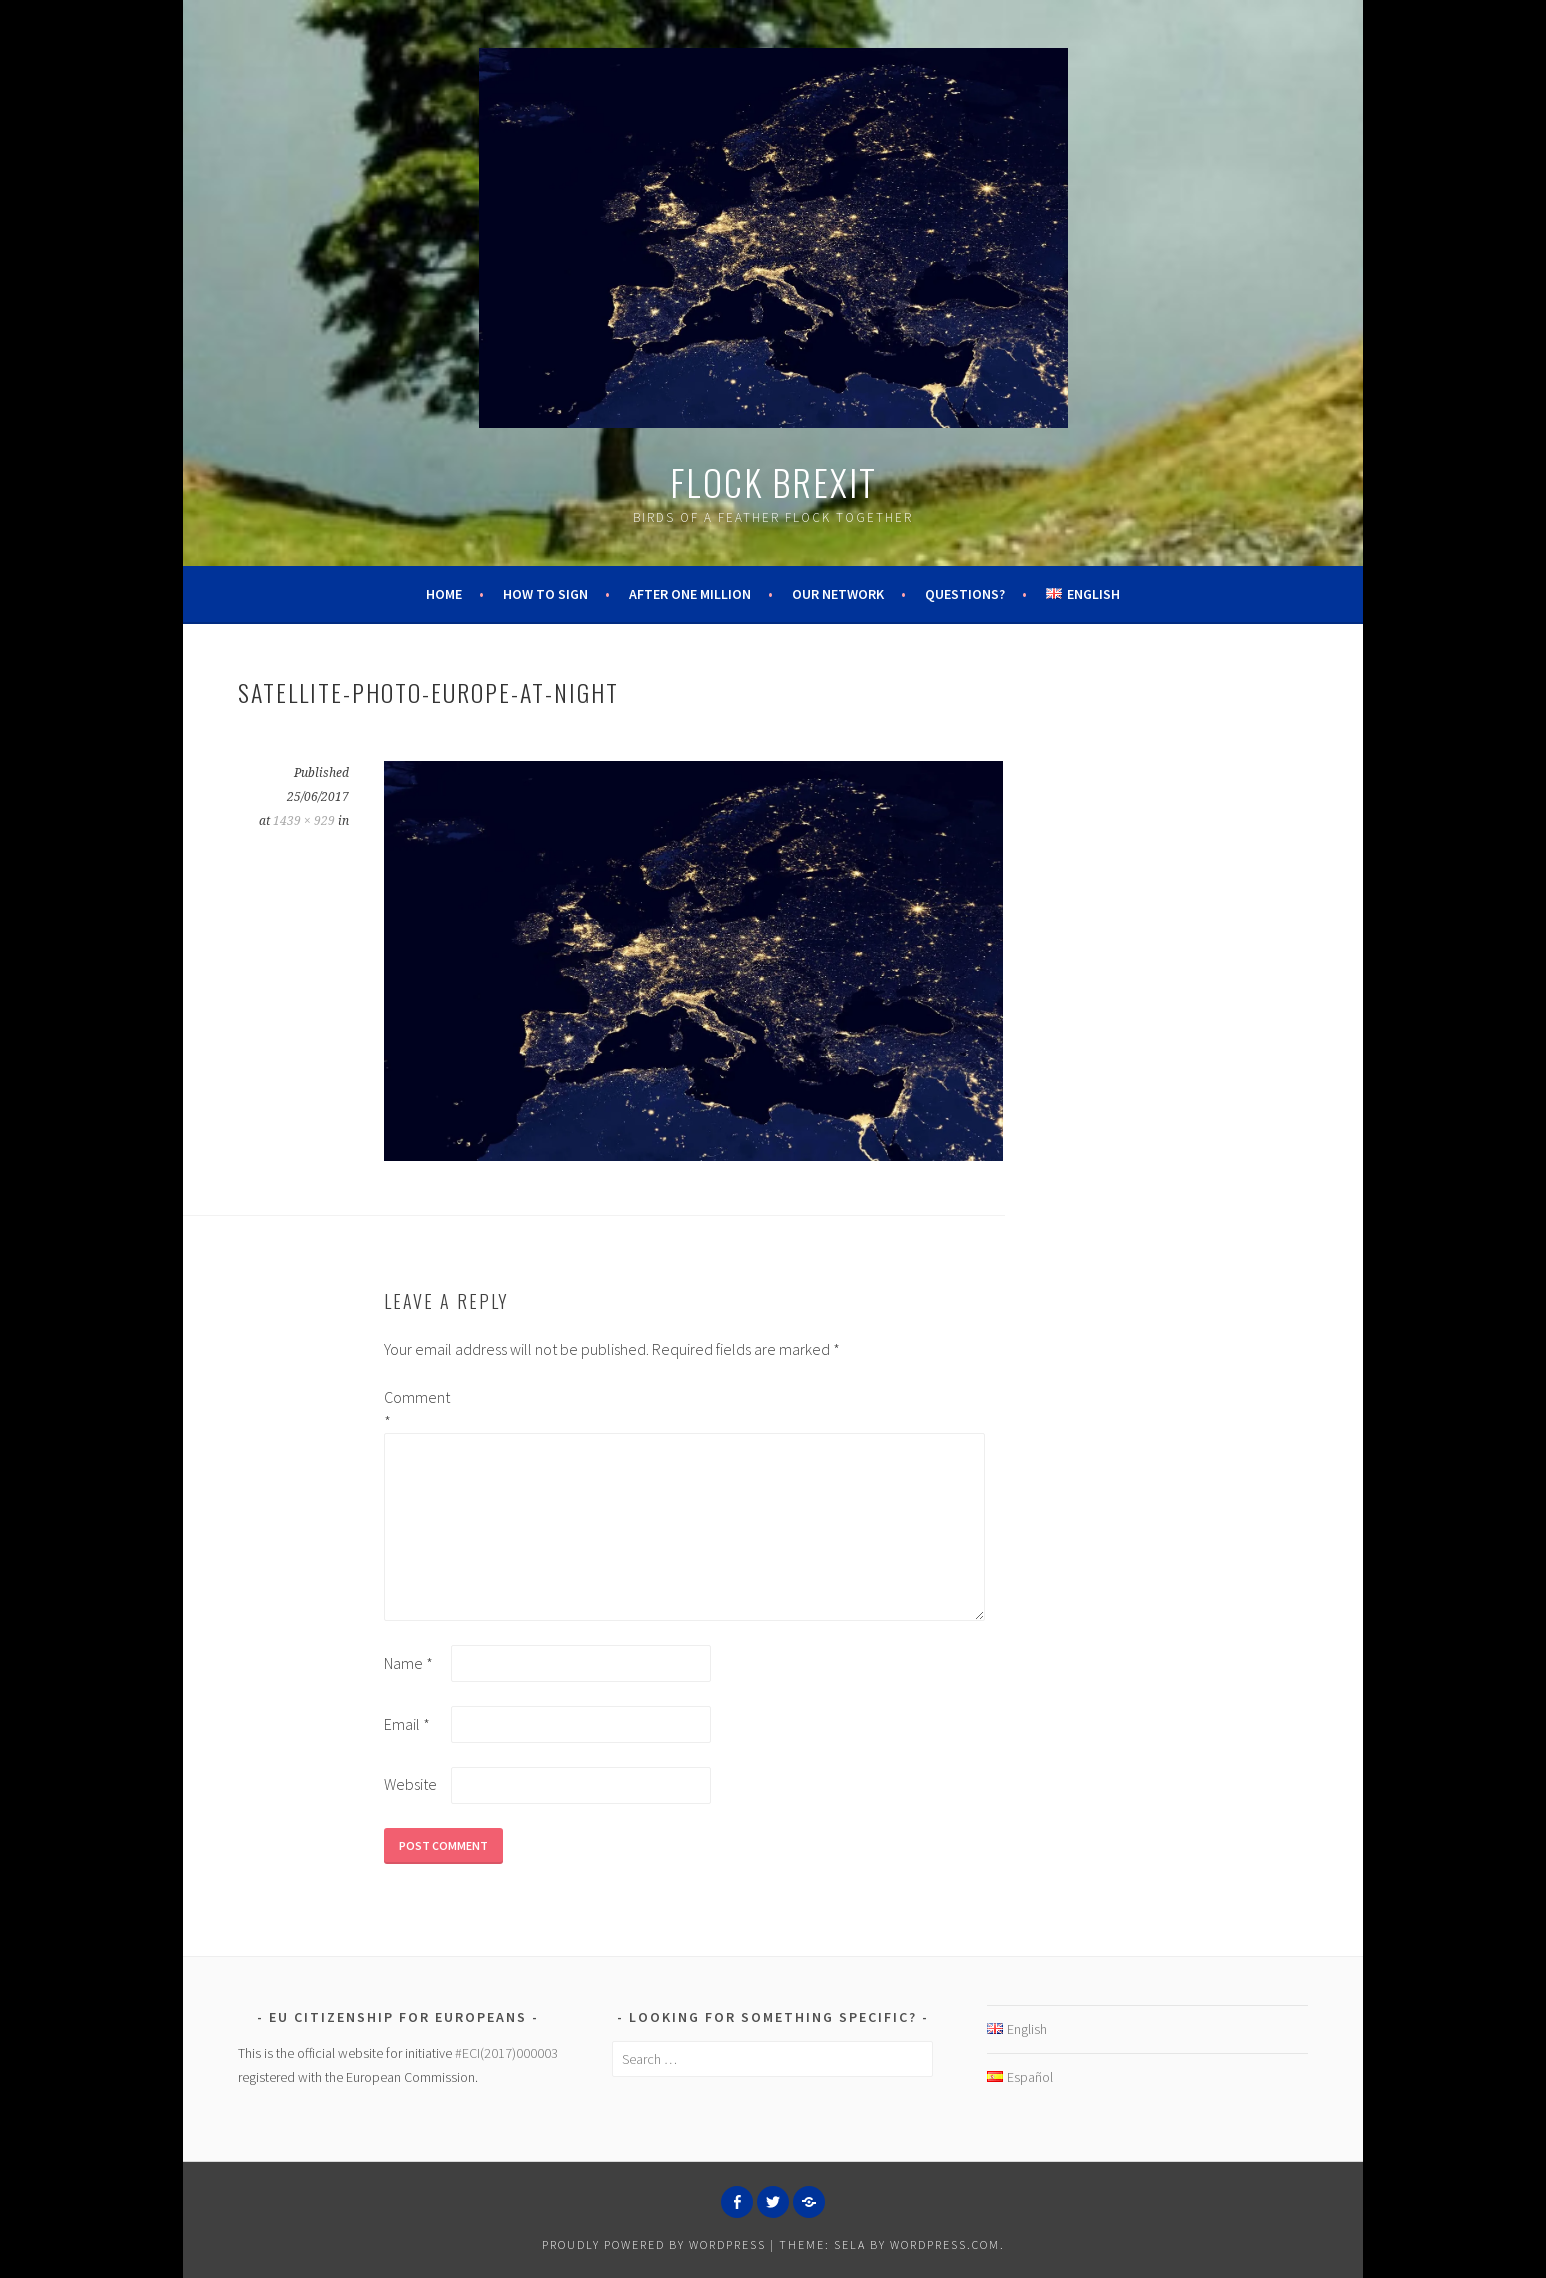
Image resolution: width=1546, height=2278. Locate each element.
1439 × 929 (304, 821)
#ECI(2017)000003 (506, 2053)
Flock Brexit (773, 481)
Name (408, 1663)
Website (410, 1784)
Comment (416, 1409)
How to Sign (545, 594)
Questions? (965, 594)
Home (444, 594)
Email (407, 1724)
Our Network (838, 594)
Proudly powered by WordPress (654, 2244)
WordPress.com (945, 2244)
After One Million (690, 594)
